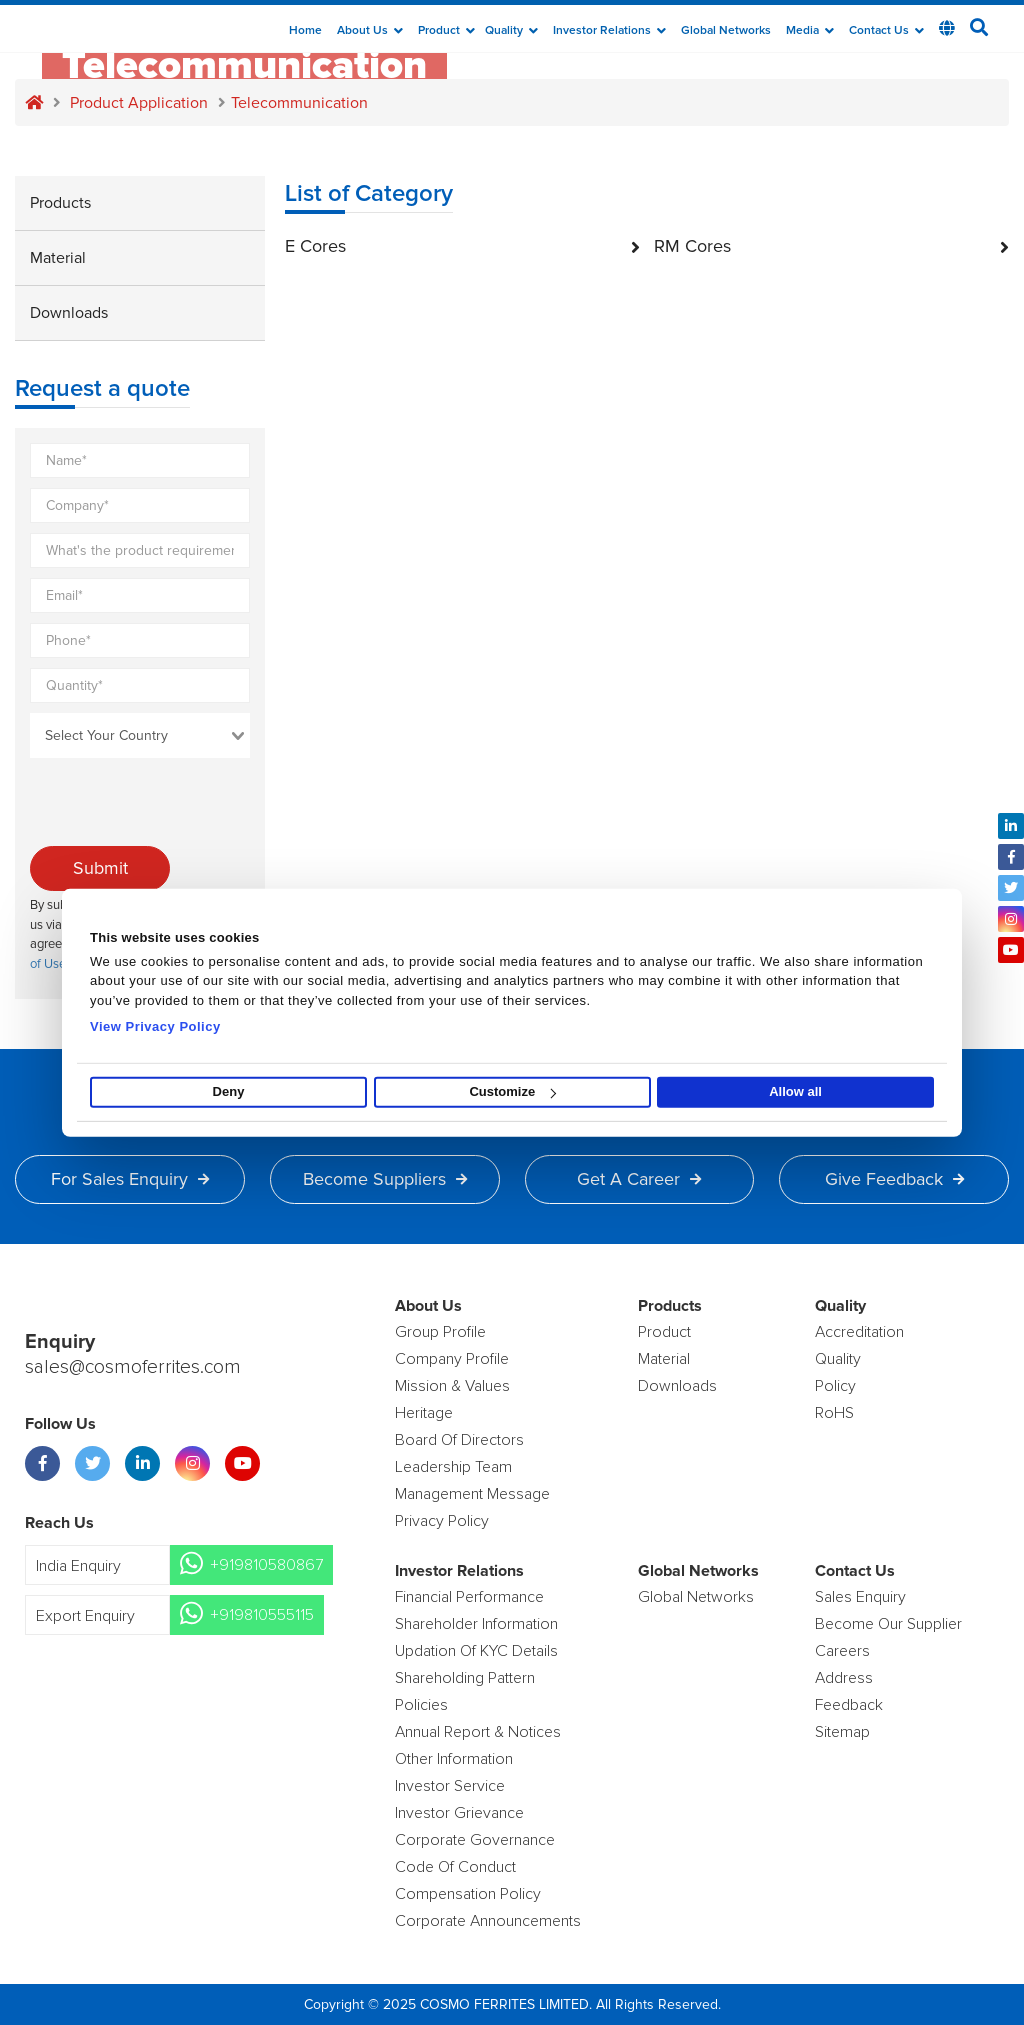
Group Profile (440, 1332)
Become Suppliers (385, 1179)
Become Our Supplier (888, 1624)
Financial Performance (469, 1597)
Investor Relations (609, 31)
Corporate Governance (475, 1840)
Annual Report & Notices (478, 1732)
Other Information (454, 1759)
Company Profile (452, 1359)
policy (835, 1386)
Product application (139, 103)
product (664, 1332)
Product (446, 31)
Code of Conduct (455, 1867)
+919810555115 (262, 1616)
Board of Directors (459, 1440)
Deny (229, 1091)
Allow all (795, 1091)
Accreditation (859, 1332)
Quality (511, 31)
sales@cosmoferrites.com (135, 1368)
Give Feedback (894, 1179)
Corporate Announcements (488, 1921)
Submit (100, 868)
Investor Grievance (459, 1813)
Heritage (424, 1413)
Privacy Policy (442, 1521)
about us (370, 31)
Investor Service (450, 1786)
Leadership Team (453, 1467)
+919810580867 (266, 1566)
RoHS (834, 1413)
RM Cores (831, 246)
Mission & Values (452, 1386)
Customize (512, 1091)
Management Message (472, 1494)
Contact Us (886, 31)
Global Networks (726, 31)
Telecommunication (299, 103)
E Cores (462, 246)
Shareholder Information (476, 1624)
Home (305, 31)
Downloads (69, 313)
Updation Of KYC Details (476, 1651)
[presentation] (182, 807)
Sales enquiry (860, 1597)
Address (844, 1678)
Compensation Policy (468, 1894)
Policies (421, 1705)
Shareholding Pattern (465, 1678)
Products (60, 203)
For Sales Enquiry (130, 1179)
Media (810, 31)
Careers (842, 1651)
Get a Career (639, 1179)
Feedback (849, 1705)
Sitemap (842, 1732)
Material (58, 258)
